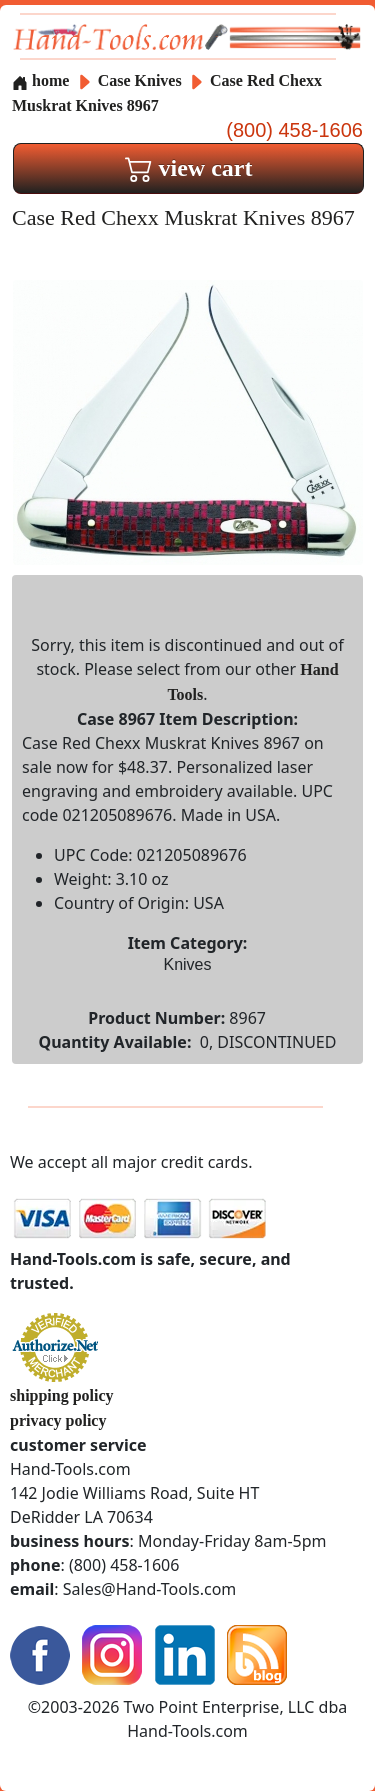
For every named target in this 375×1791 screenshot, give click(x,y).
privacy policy (58, 1420)
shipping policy (62, 1395)
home (40, 80)
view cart (189, 168)
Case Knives (140, 80)
